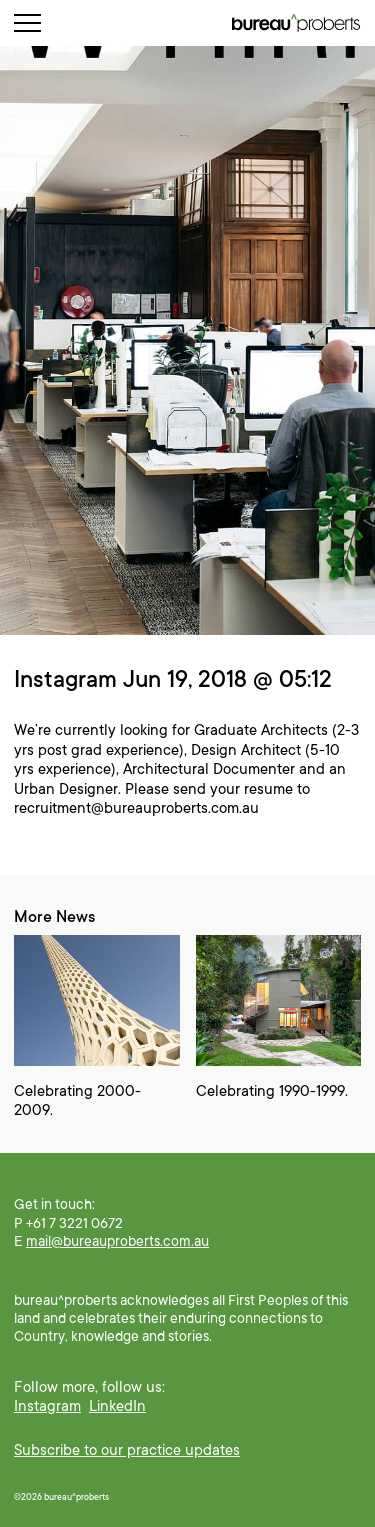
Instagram (47, 1406)
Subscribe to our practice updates (127, 1450)
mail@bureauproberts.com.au (117, 1241)
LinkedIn (117, 1406)
